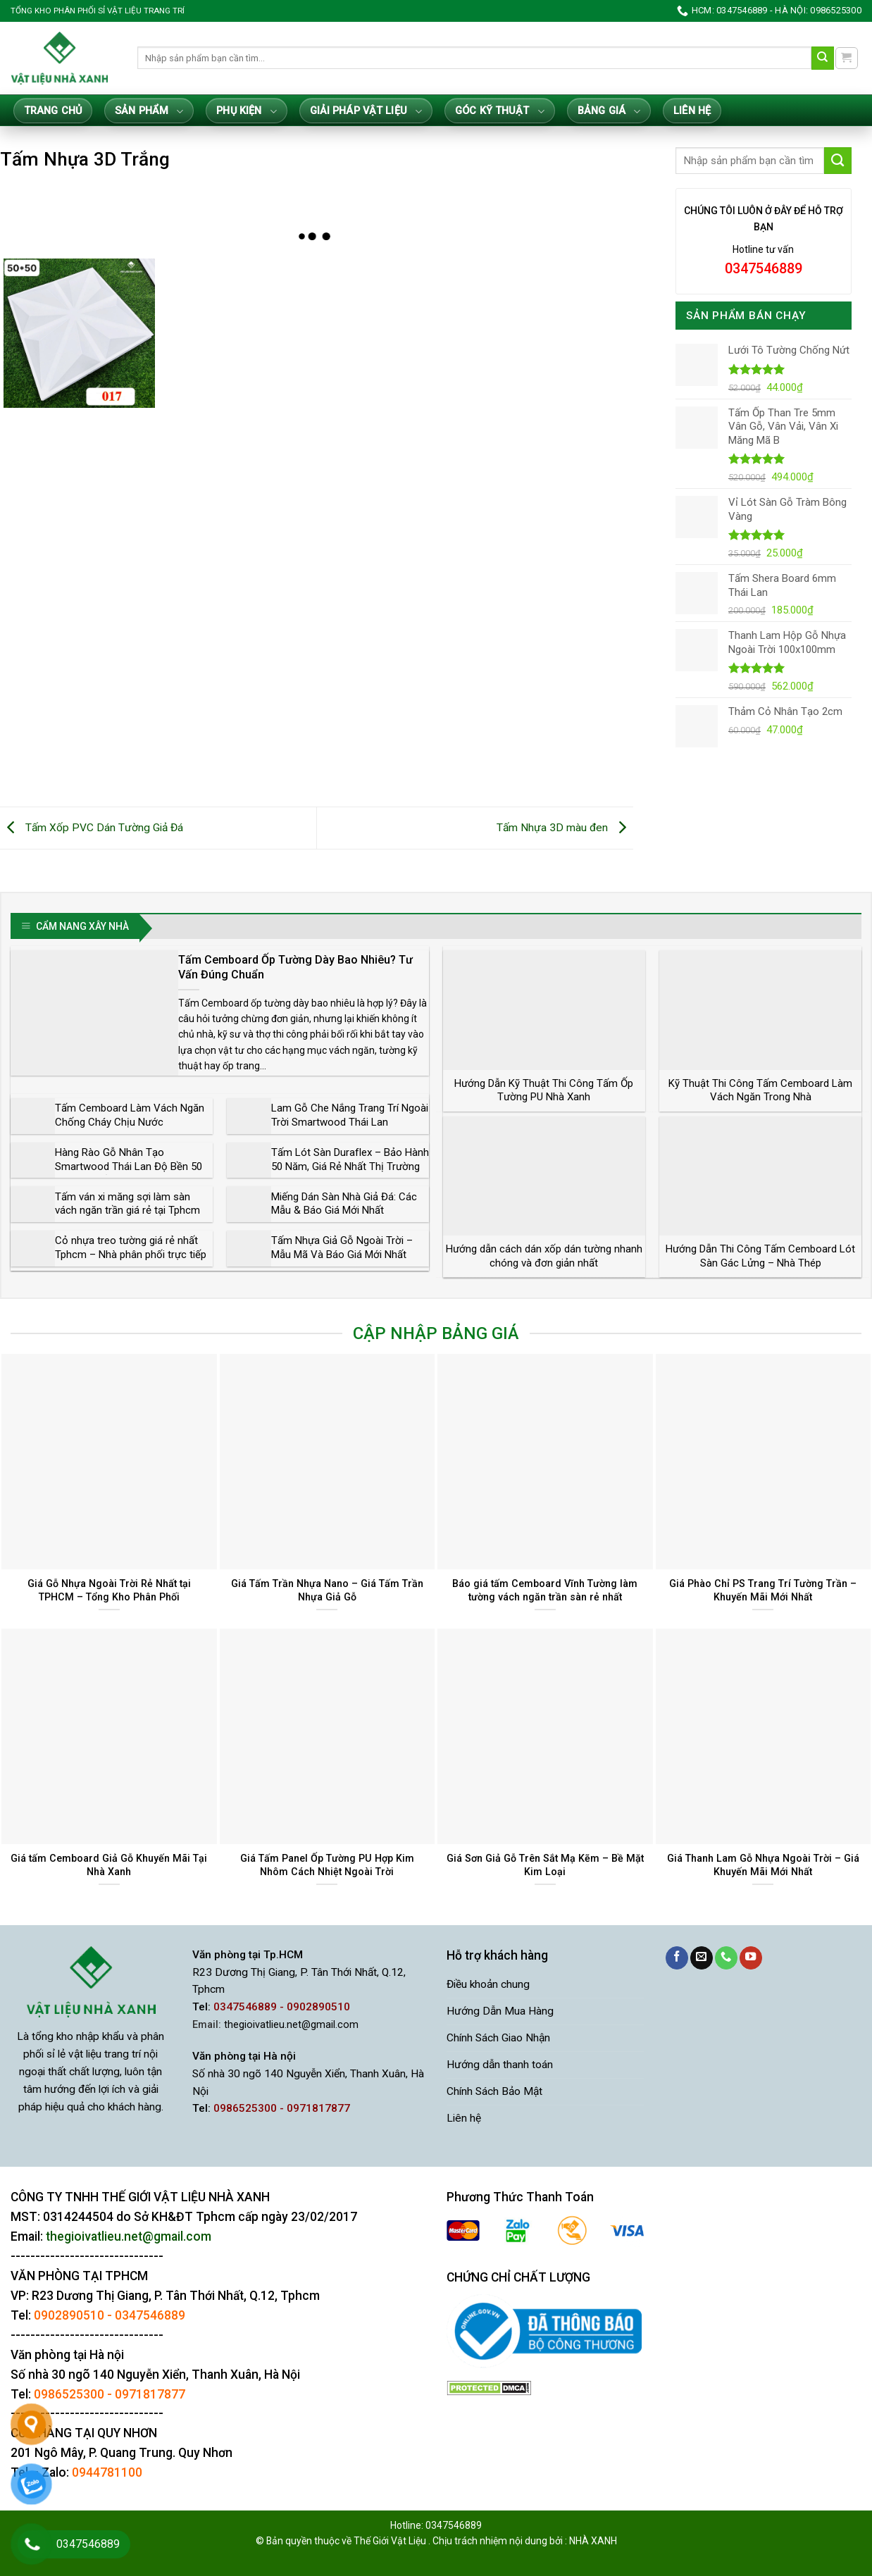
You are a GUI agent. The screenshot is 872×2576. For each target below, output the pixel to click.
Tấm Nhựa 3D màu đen (565, 827)
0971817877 (150, 2394)
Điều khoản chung (488, 1984)
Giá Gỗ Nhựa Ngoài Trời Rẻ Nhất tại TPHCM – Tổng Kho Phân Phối (109, 1590)
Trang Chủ (53, 111)
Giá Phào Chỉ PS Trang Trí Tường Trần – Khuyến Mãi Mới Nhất (763, 1590)
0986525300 (69, 2394)
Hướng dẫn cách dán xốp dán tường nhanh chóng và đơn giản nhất (544, 1256)
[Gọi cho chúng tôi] (726, 1958)
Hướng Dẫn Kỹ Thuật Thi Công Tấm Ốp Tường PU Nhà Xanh (543, 1090)
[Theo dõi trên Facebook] (677, 1958)
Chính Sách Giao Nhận (498, 2037)
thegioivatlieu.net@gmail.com (291, 2025)
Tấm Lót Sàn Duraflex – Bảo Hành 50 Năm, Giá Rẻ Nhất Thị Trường (350, 1159)
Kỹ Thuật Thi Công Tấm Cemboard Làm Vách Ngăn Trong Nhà (760, 1090)
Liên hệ (692, 111)
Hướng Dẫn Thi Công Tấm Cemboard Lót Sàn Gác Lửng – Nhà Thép (760, 1256)
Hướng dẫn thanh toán (500, 2064)
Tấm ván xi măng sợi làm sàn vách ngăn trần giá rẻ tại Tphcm (127, 1203)
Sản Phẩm (149, 111)
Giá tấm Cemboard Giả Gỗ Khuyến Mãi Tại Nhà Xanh (109, 1865)
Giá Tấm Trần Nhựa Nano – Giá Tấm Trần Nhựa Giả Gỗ (327, 1590)
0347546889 (150, 2315)
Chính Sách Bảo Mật (494, 2091)
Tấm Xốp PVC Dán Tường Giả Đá (91, 827)
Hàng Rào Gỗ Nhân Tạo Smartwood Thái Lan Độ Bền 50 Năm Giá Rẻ (128, 1166)
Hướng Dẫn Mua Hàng (500, 2011)
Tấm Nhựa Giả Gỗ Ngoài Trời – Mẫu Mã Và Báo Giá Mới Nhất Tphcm (342, 1254)
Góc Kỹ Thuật (499, 111)
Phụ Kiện (246, 111)
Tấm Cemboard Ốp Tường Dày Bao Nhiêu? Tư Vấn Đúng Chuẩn (295, 967)
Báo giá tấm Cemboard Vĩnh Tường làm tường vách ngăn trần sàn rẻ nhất (544, 1590)
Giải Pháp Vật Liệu (366, 111)
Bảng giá (609, 111)
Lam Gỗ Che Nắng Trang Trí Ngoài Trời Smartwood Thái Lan (349, 1115)
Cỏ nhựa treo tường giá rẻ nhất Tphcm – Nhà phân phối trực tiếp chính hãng (130, 1254)
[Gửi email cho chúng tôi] (701, 1958)
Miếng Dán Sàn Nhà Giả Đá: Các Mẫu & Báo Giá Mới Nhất (344, 1203)
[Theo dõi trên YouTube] (751, 1958)
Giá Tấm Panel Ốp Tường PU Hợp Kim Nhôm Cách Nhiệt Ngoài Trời (327, 1865)
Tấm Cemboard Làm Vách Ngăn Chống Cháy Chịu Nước (129, 1115)
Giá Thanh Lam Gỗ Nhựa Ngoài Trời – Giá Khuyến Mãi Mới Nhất (763, 1865)
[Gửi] (823, 58)
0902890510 (69, 2315)
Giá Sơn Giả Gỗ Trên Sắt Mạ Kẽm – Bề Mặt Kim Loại (545, 1865)
